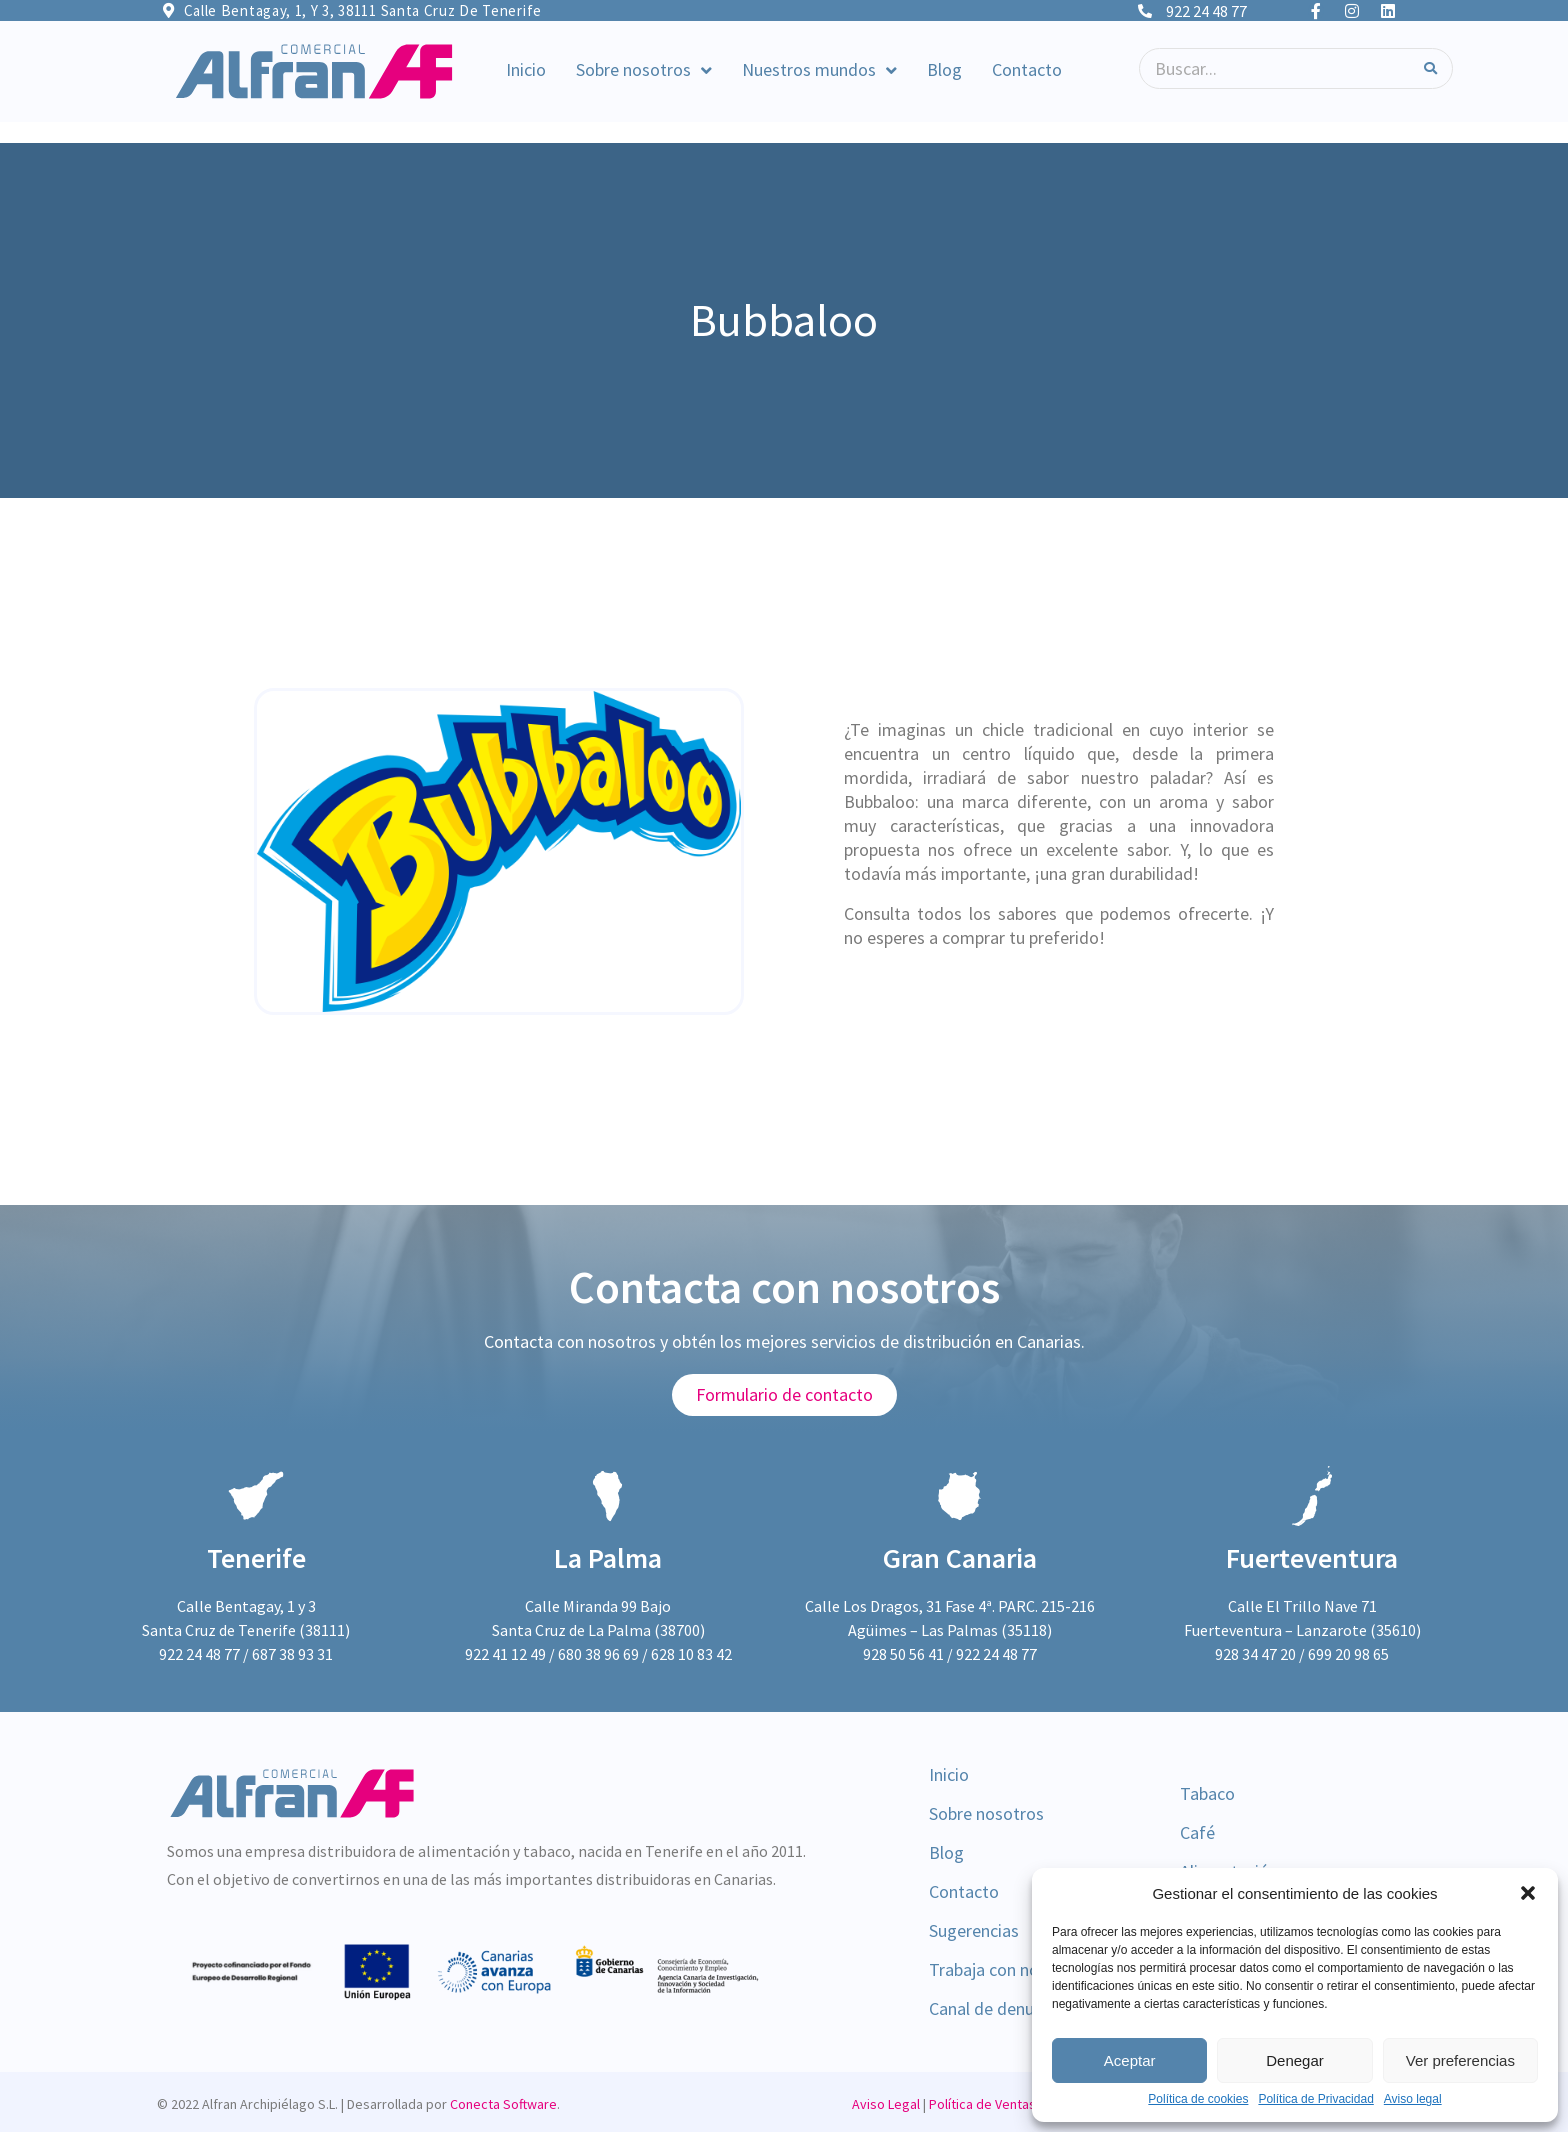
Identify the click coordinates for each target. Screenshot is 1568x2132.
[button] (1528, 1893)
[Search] (1430, 68)
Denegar (1295, 2060)
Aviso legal (1413, 2099)
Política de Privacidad (1315, 2099)
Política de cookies (1198, 2099)
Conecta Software (503, 2104)
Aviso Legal (886, 2104)
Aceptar (1130, 2060)
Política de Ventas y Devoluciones (1029, 2104)
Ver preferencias (1460, 2060)
